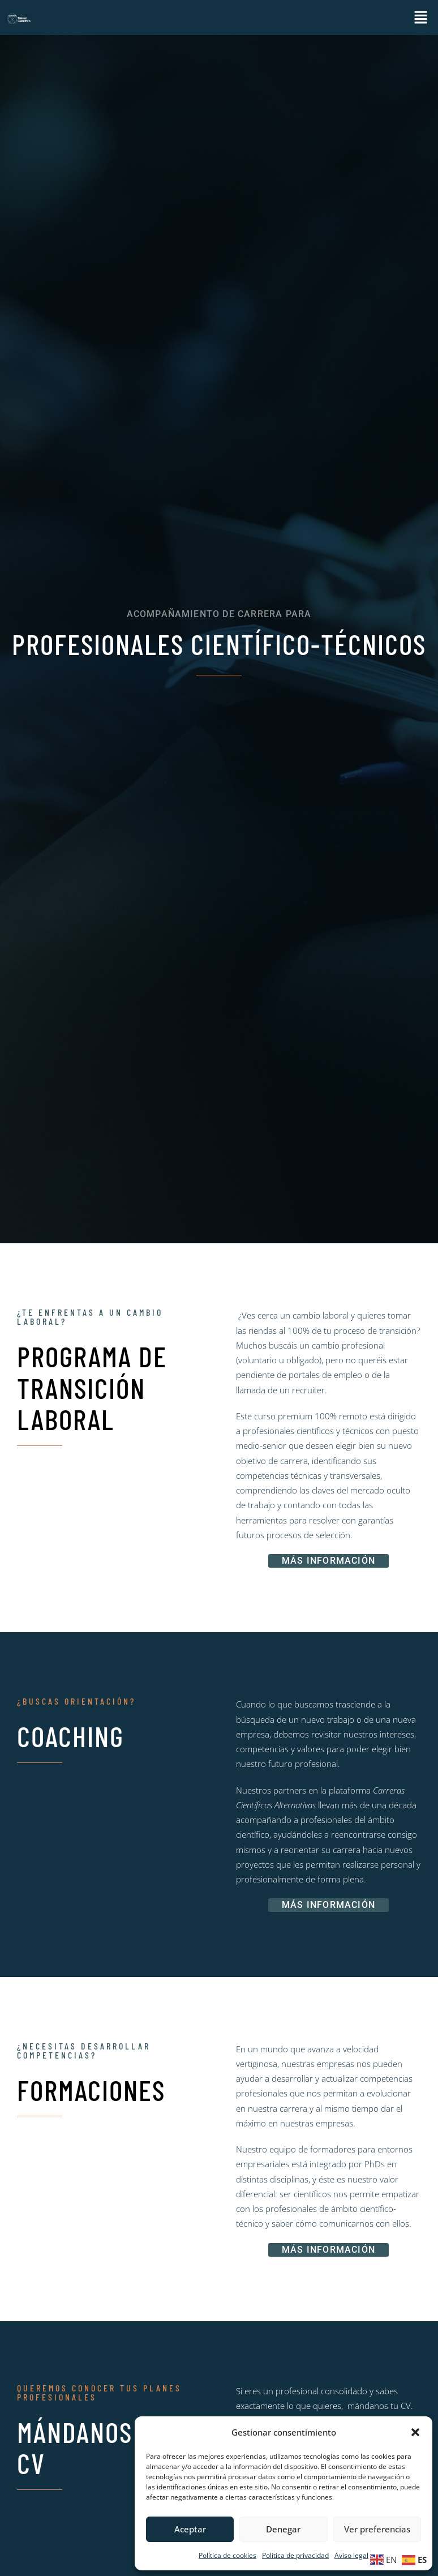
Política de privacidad (295, 2555)
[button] (415, 2432)
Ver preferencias (377, 2529)
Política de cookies (227, 2555)
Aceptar (190, 2529)
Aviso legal (351, 2555)
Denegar (283, 2529)
